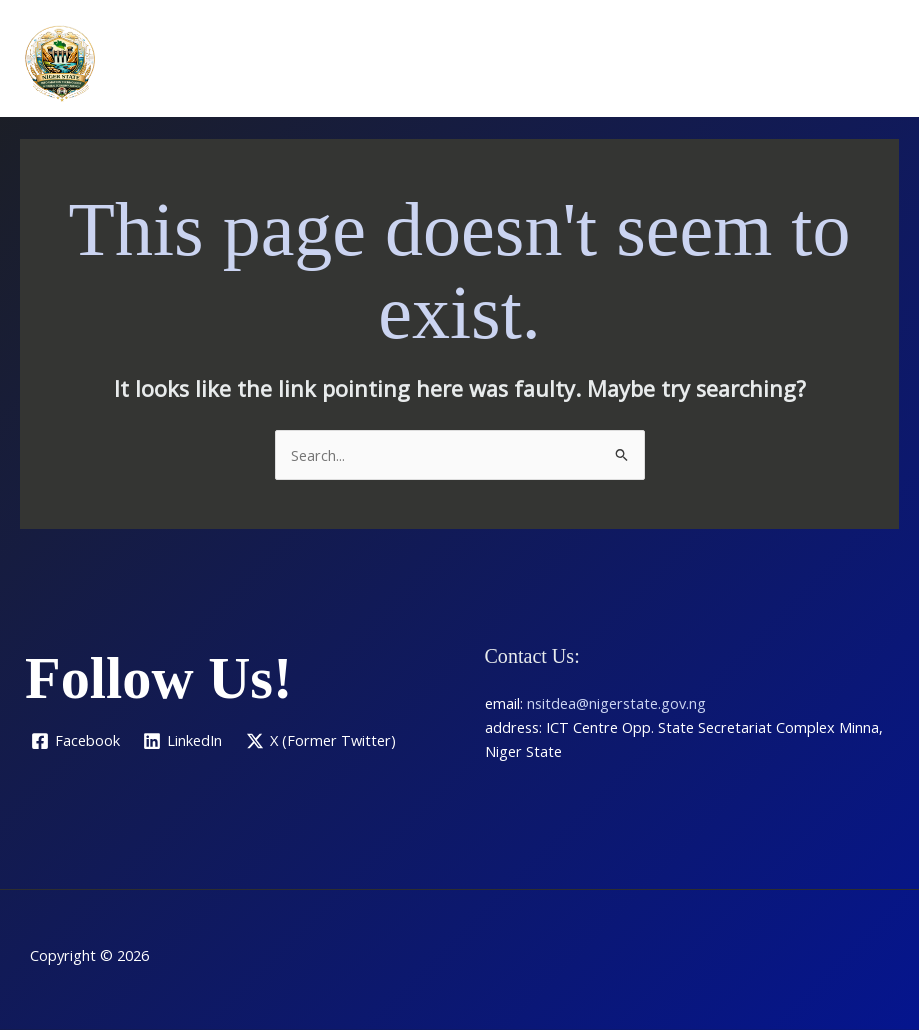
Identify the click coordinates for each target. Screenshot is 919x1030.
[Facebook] (75, 741)
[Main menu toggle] (878, 63)
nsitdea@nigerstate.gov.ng (616, 703)
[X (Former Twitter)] (321, 741)
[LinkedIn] (183, 741)
